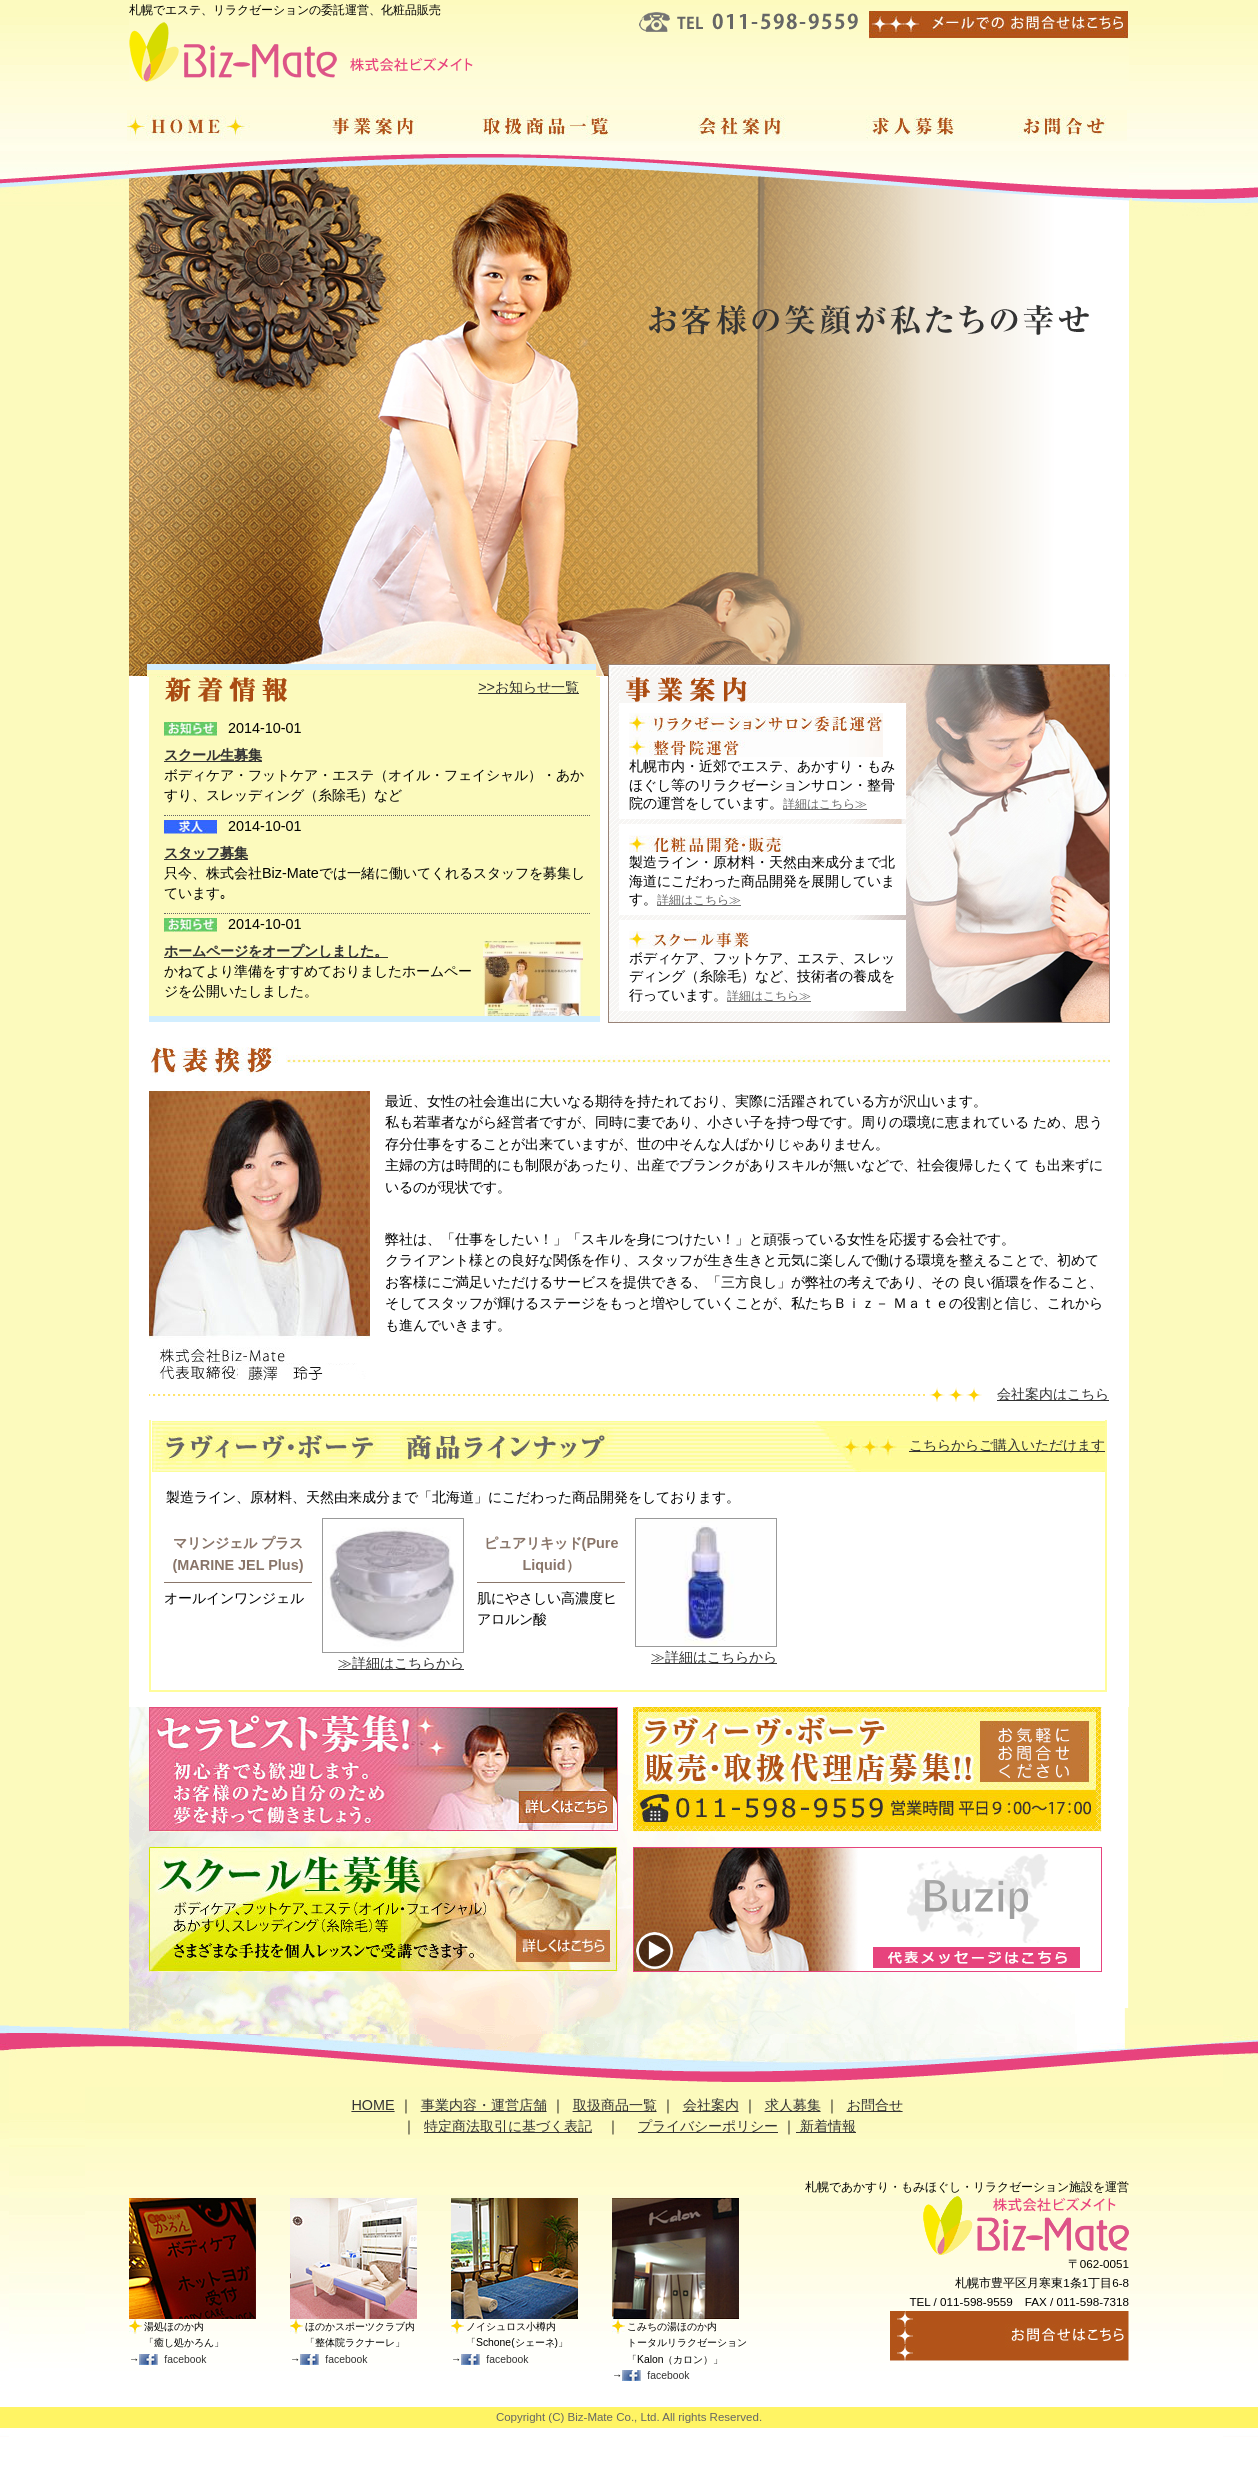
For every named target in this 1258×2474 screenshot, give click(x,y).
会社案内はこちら (1053, 1394)
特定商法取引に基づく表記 (508, 2126)
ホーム (201, 125)
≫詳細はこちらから (401, 1663)
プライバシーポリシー (708, 2126)
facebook (185, 2359)
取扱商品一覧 (551, 125)
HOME (372, 2105)
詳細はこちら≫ (825, 804)
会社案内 (742, 125)
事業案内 (362, 125)
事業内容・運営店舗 (484, 2105)
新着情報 (826, 2126)
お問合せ (1062, 125)
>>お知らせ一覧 (528, 687)
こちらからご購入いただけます (1007, 1445)
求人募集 (911, 125)
